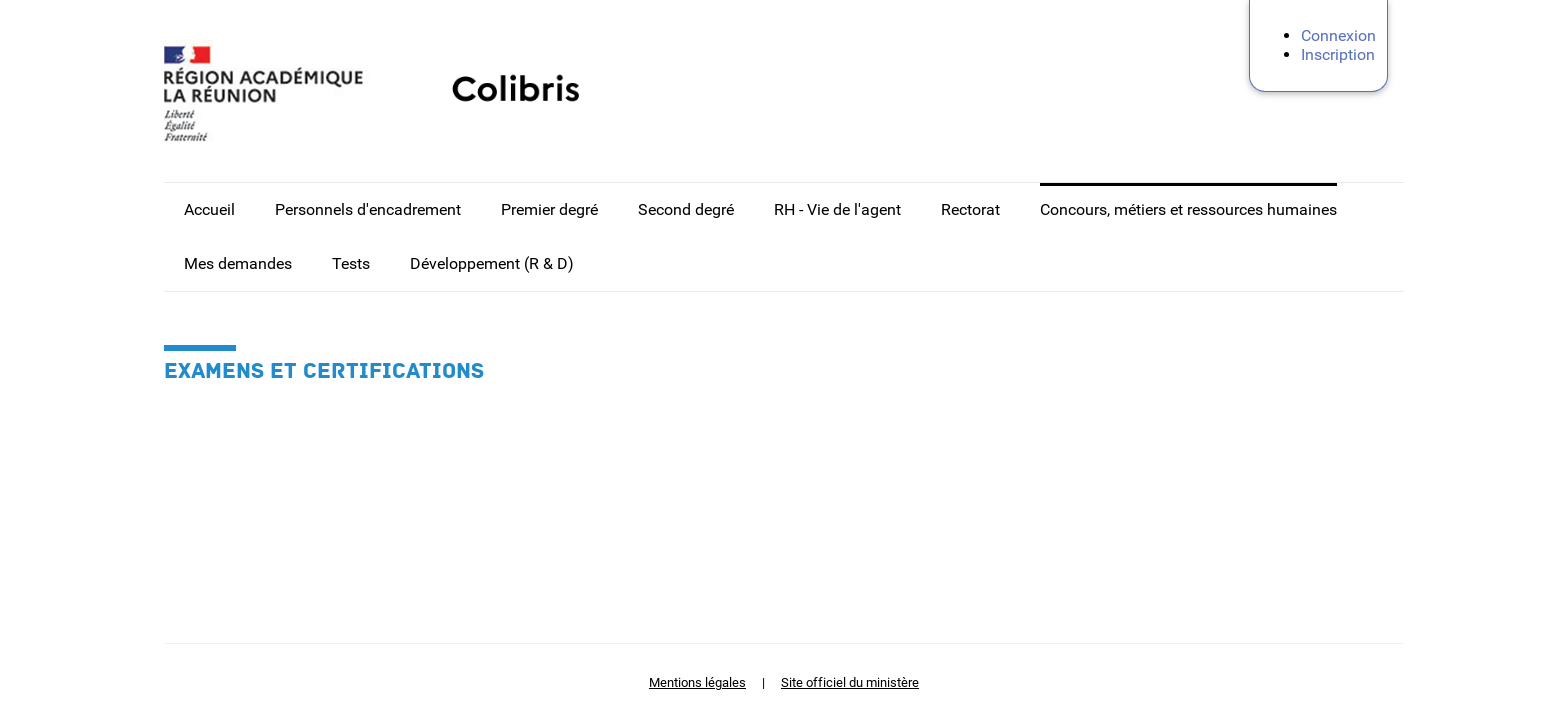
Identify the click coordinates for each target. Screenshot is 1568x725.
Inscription (1338, 54)
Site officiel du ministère (850, 682)
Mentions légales (697, 682)
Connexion (1338, 35)
